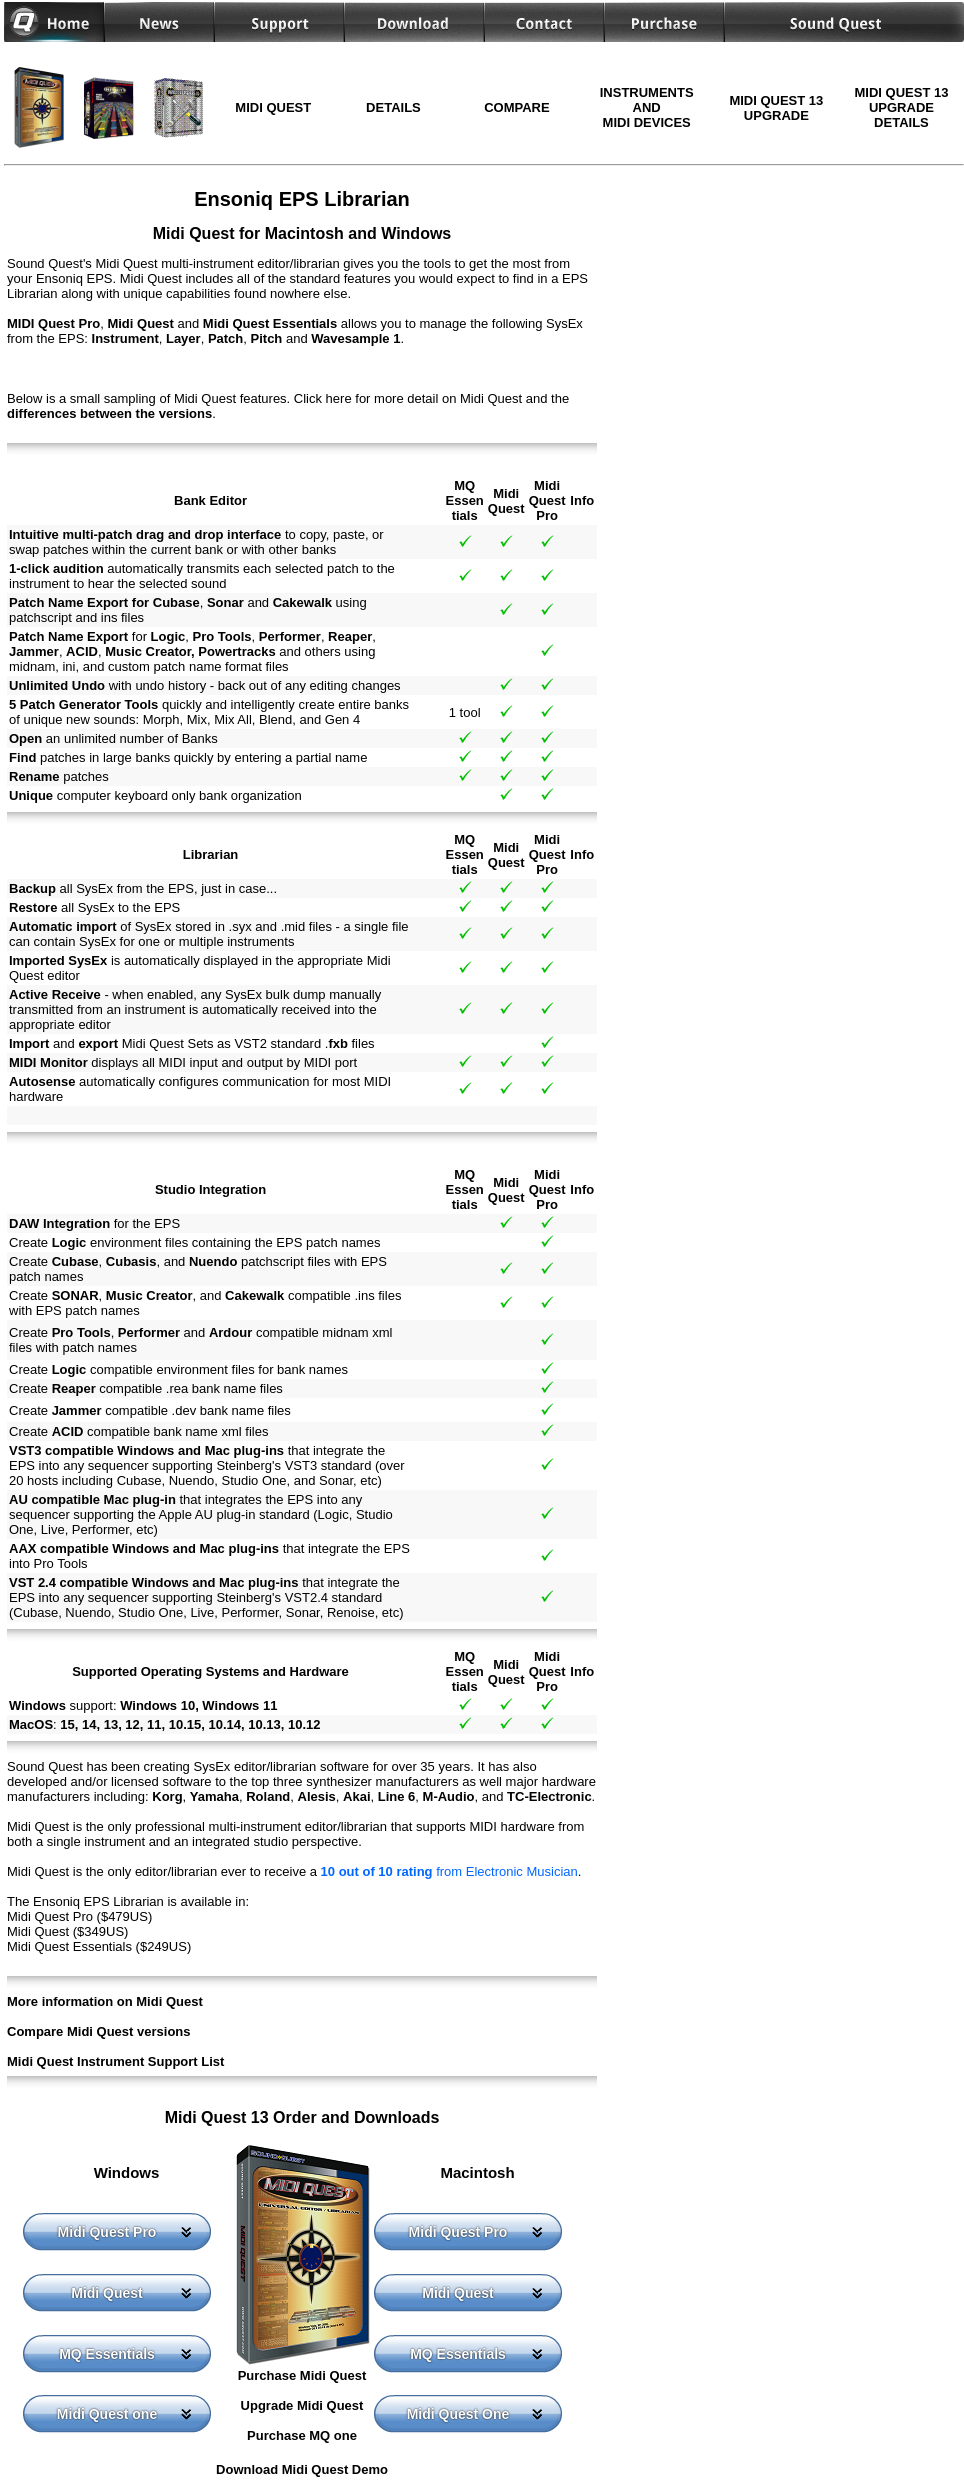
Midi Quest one (107, 2414)
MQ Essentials (107, 2354)
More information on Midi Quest (105, 2001)
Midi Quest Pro (107, 2232)
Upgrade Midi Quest (302, 2405)
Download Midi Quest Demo (302, 2469)
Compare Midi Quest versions (99, 2031)
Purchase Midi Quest (302, 2375)
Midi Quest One (458, 2414)
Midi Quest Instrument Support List (115, 2061)
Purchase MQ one (302, 2435)
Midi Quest (107, 2293)
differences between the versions (109, 413)
